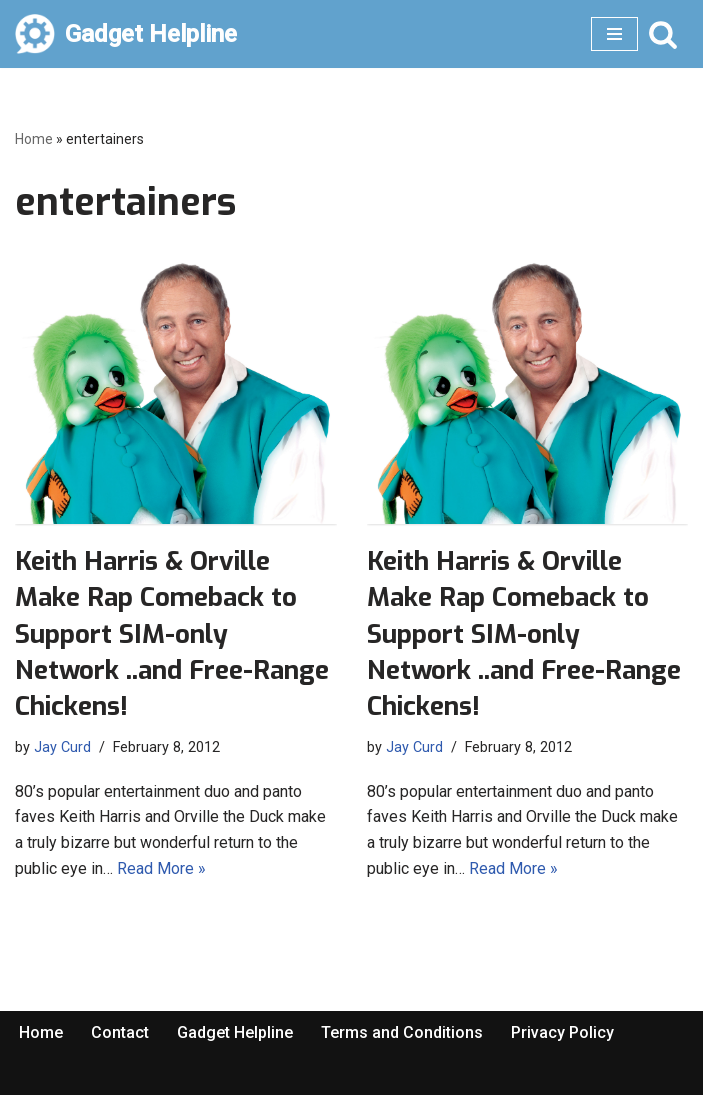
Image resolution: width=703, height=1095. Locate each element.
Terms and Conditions (402, 1032)
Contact (120, 1032)
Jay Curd (62, 747)
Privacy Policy (562, 1032)
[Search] (663, 34)
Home (34, 139)
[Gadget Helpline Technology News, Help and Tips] (126, 34)
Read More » (161, 868)
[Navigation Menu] (614, 34)
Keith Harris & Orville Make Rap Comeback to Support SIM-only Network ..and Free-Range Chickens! (172, 634)
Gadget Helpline (235, 1032)
